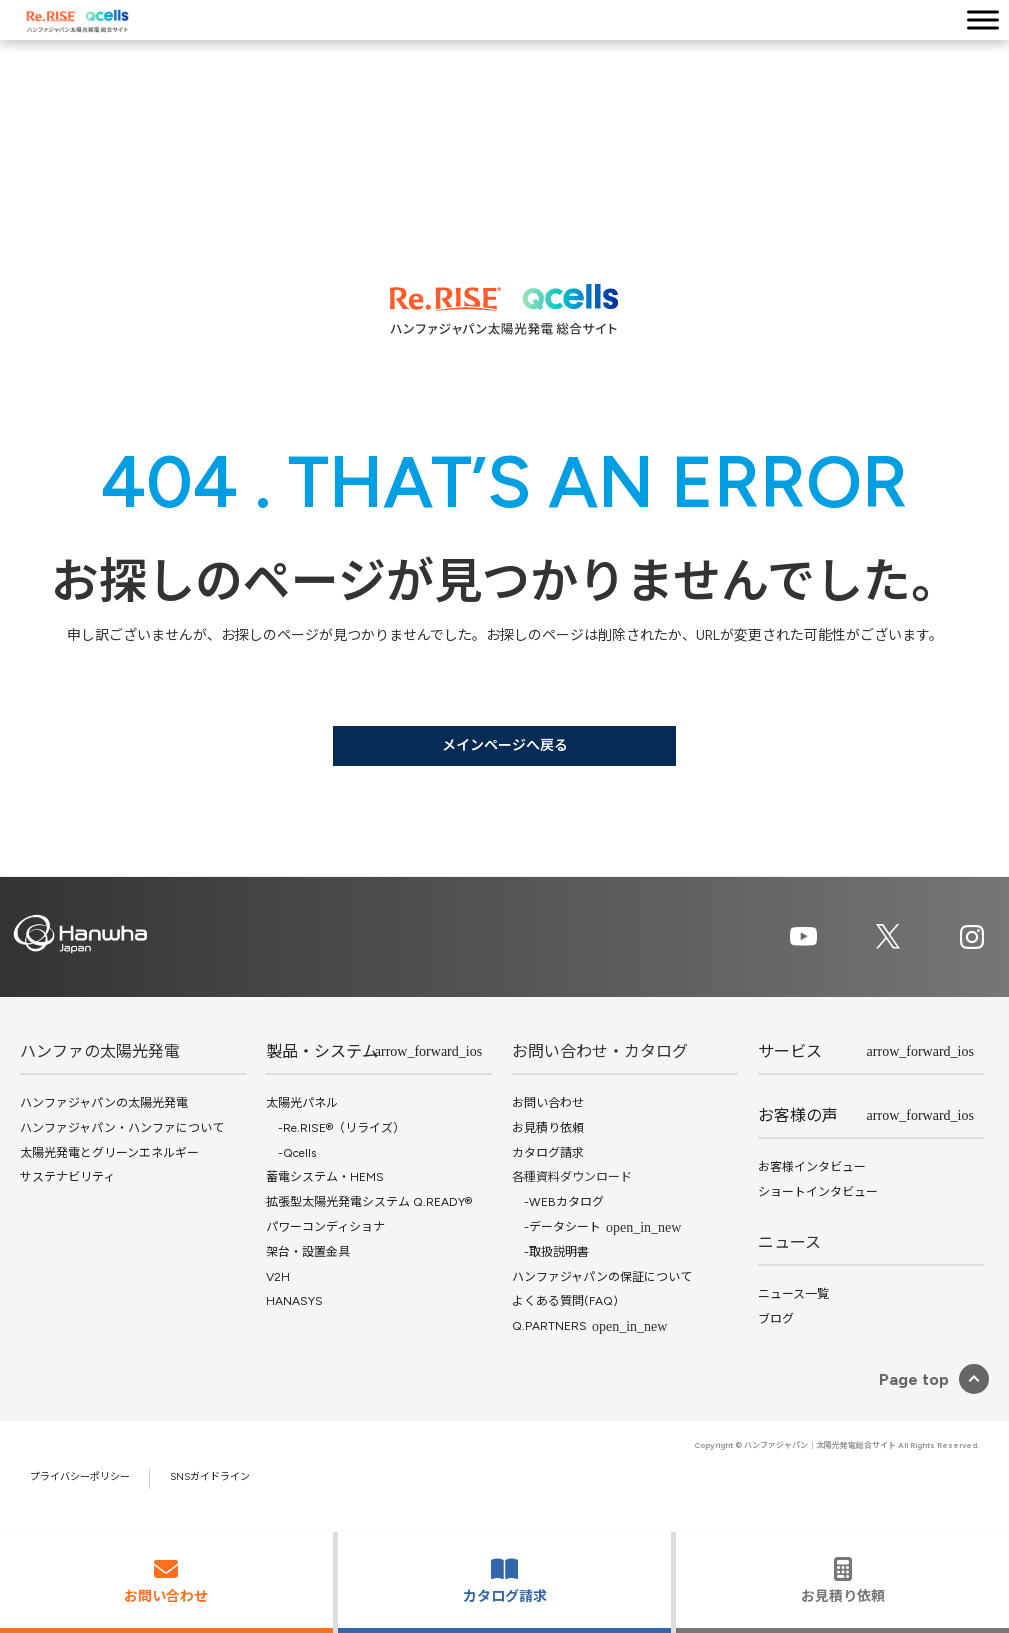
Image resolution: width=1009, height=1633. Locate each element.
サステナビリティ (67, 1177)
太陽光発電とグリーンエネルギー (109, 1153)
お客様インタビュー (812, 1167)
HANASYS (294, 1301)
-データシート (556, 1227)
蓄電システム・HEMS (325, 1177)
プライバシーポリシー (80, 1476)
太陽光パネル (302, 1103)
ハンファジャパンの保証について (602, 1277)
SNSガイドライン (210, 1476)
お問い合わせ (548, 1103)
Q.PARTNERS (549, 1326)
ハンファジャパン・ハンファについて (122, 1128)
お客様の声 (798, 1115)
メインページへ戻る (505, 745)
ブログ (776, 1319)
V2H (278, 1277)
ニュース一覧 (793, 1294)
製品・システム (322, 1051)
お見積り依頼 (548, 1128)
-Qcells (291, 1153)
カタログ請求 (548, 1153)
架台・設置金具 (308, 1252)
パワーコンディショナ (325, 1227)
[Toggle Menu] (983, 19)
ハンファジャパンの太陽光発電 (104, 1103)
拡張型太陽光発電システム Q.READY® (369, 1202)
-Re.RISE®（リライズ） (335, 1128)
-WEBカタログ (558, 1202)
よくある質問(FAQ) (565, 1301)
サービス (790, 1051)
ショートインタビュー (818, 1192)
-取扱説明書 (550, 1252)
